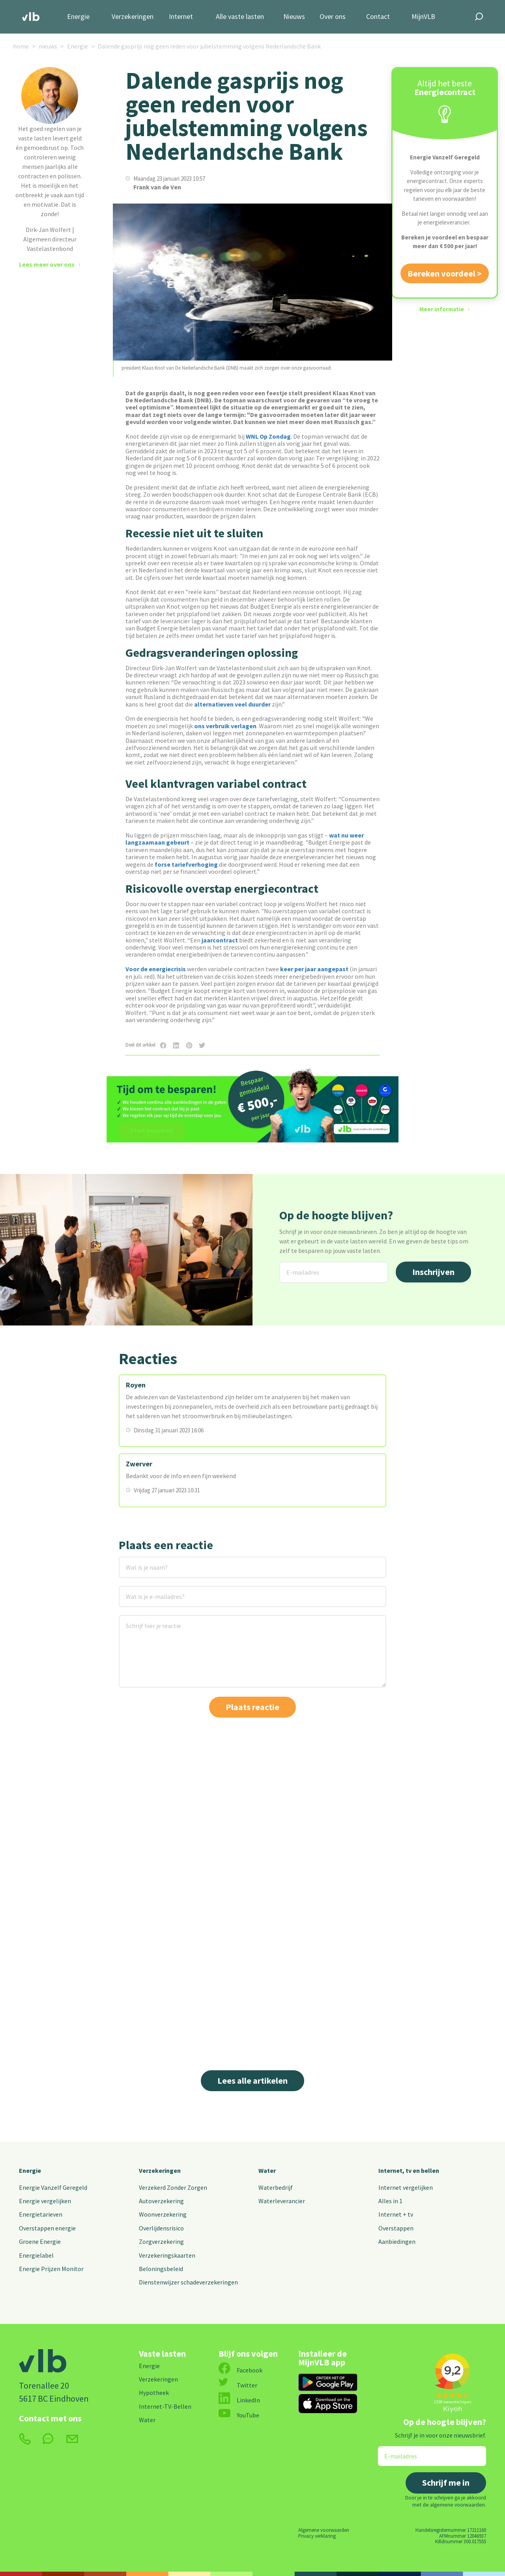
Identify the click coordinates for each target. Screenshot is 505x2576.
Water (267, 2170)
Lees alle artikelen (252, 2080)
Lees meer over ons (47, 264)
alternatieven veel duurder (232, 704)
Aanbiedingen (396, 2241)
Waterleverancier (281, 2201)
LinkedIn (239, 2400)
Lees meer (273, 2016)
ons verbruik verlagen (225, 726)
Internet (181, 17)
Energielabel (36, 2255)
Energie (78, 17)
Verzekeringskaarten (167, 2255)
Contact (378, 17)
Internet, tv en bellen (408, 2170)
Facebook (240, 2370)
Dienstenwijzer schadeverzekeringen (188, 2282)
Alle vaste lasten (240, 17)
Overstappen (395, 2228)
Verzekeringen (132, 17)
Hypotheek (154, 2393)
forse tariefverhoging (186, 864)
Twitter (238, 2385)
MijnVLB (423, 17)
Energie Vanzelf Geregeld (53, 2187)
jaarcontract (220, 940)
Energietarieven (40, 2214)
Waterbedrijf (275, 2187)
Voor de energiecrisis (155, 969)
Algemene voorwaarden (323, 2530)
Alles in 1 (390, 2201)
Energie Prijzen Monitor (51, 2269)
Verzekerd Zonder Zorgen (173, 2187)
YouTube (239, 2415)
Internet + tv (395, 2214)
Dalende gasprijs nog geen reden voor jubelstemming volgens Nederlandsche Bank (209, 46)
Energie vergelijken (45, 2201)
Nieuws (294, 17)
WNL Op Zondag (268, 436)
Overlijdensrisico (161, 2228)
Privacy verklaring (317, 2536)
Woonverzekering (163, 2214)
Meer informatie (441, 309)
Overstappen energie (47, 2228)
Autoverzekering (161, 2201)
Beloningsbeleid (161, 2269)
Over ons (333, 17)
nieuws (48, 46)
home (21, 46)
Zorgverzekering (161, 2241)
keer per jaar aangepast (314, 969)
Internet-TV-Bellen (165, 2406)
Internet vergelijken (405, 2187)
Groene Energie (40, 2241)
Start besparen (151, 1130)
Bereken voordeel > (445, 273)
